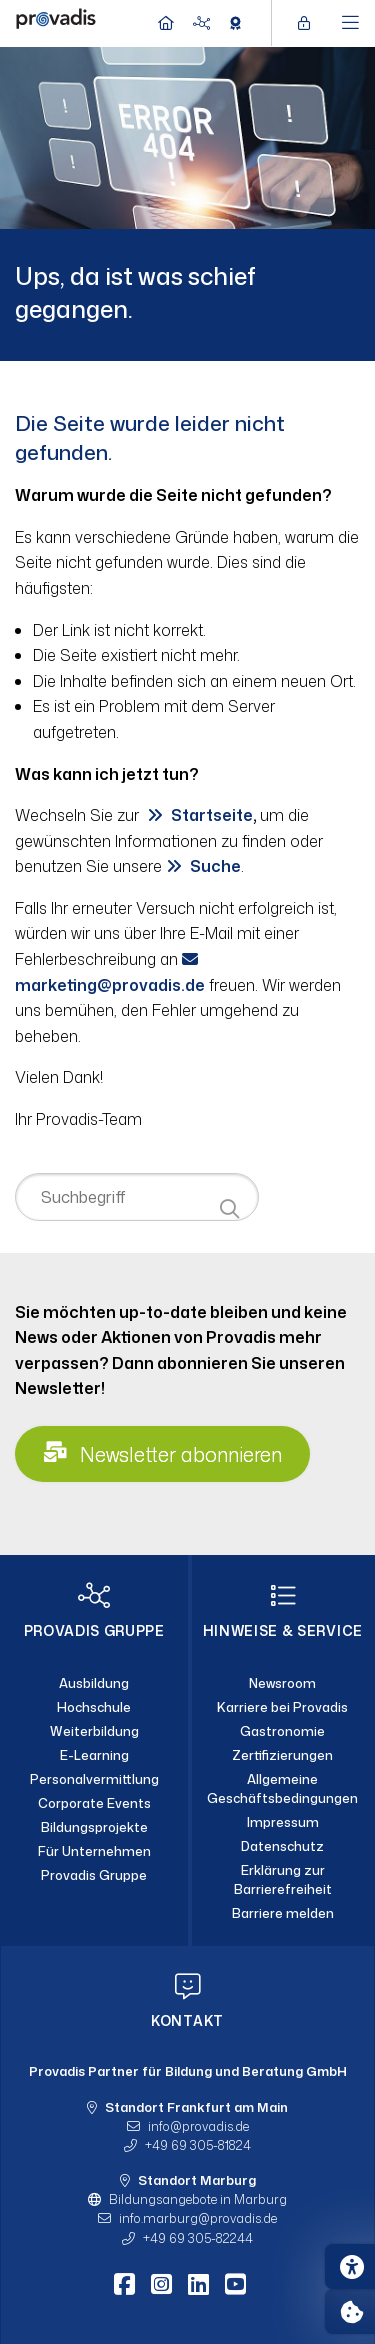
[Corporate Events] (94, 1803)
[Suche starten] (229, 1209)
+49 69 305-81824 (198, 2145)
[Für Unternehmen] (94, 1851)
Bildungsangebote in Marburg (198, 2199)
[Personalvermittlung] (94, 1780)
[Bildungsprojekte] (94, 1827)
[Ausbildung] (94, 1684)
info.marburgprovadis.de (198, 2218)
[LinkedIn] (198, 2284)
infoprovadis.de (198, 2126)
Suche (215, 866)
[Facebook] (124, 2284)
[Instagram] (161, 2284)
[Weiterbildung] (94, 1732)
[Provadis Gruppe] (94, 1875)
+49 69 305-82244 (198, 2238)
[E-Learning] (94, 1756)
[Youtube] (235, 2284)
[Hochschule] (94, 1708)
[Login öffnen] (309, 23)
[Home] (56, 21)
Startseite (212, 815)
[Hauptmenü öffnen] (350, 23)
